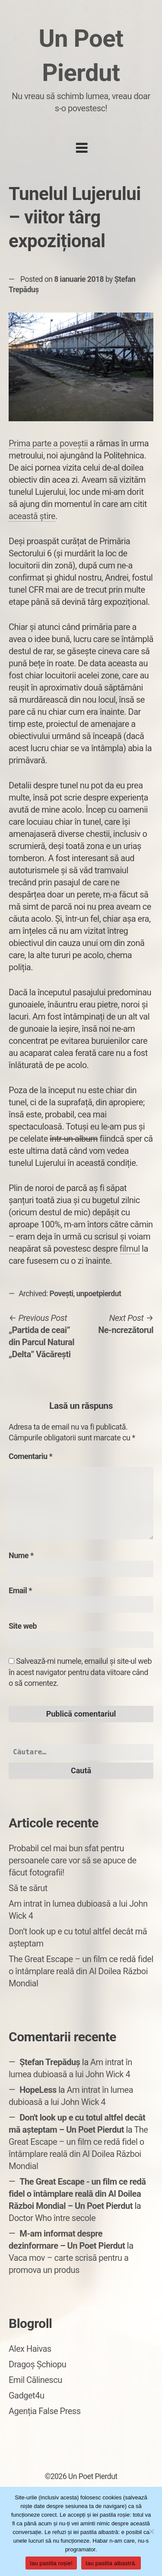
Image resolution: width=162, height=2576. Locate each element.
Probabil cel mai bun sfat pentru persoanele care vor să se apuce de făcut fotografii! (73, 1860)
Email (20, 1590)
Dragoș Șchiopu (37, 2364)
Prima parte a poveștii (48, 443)
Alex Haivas (30, 2349)
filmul (130, 1248)
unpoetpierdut (98, 1293)
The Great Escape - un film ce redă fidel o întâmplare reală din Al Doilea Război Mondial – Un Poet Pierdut (77, 2193)
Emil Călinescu (35, 2380)
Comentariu (30, 1456)
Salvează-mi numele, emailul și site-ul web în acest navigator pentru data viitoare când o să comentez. (80, 1671)
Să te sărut (28, 1888)
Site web (23, 1625)
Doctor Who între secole (52, 2218)
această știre (32, 516)
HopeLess (38, 2090)
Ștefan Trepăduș (49, 2062)
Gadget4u (26, 2395)
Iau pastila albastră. (111, 2563)
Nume (21, 1555)
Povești (61, 1293)
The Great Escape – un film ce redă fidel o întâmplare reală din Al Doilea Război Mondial (81, 1971)
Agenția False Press (45, 2411)
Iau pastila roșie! (51, 2563)
